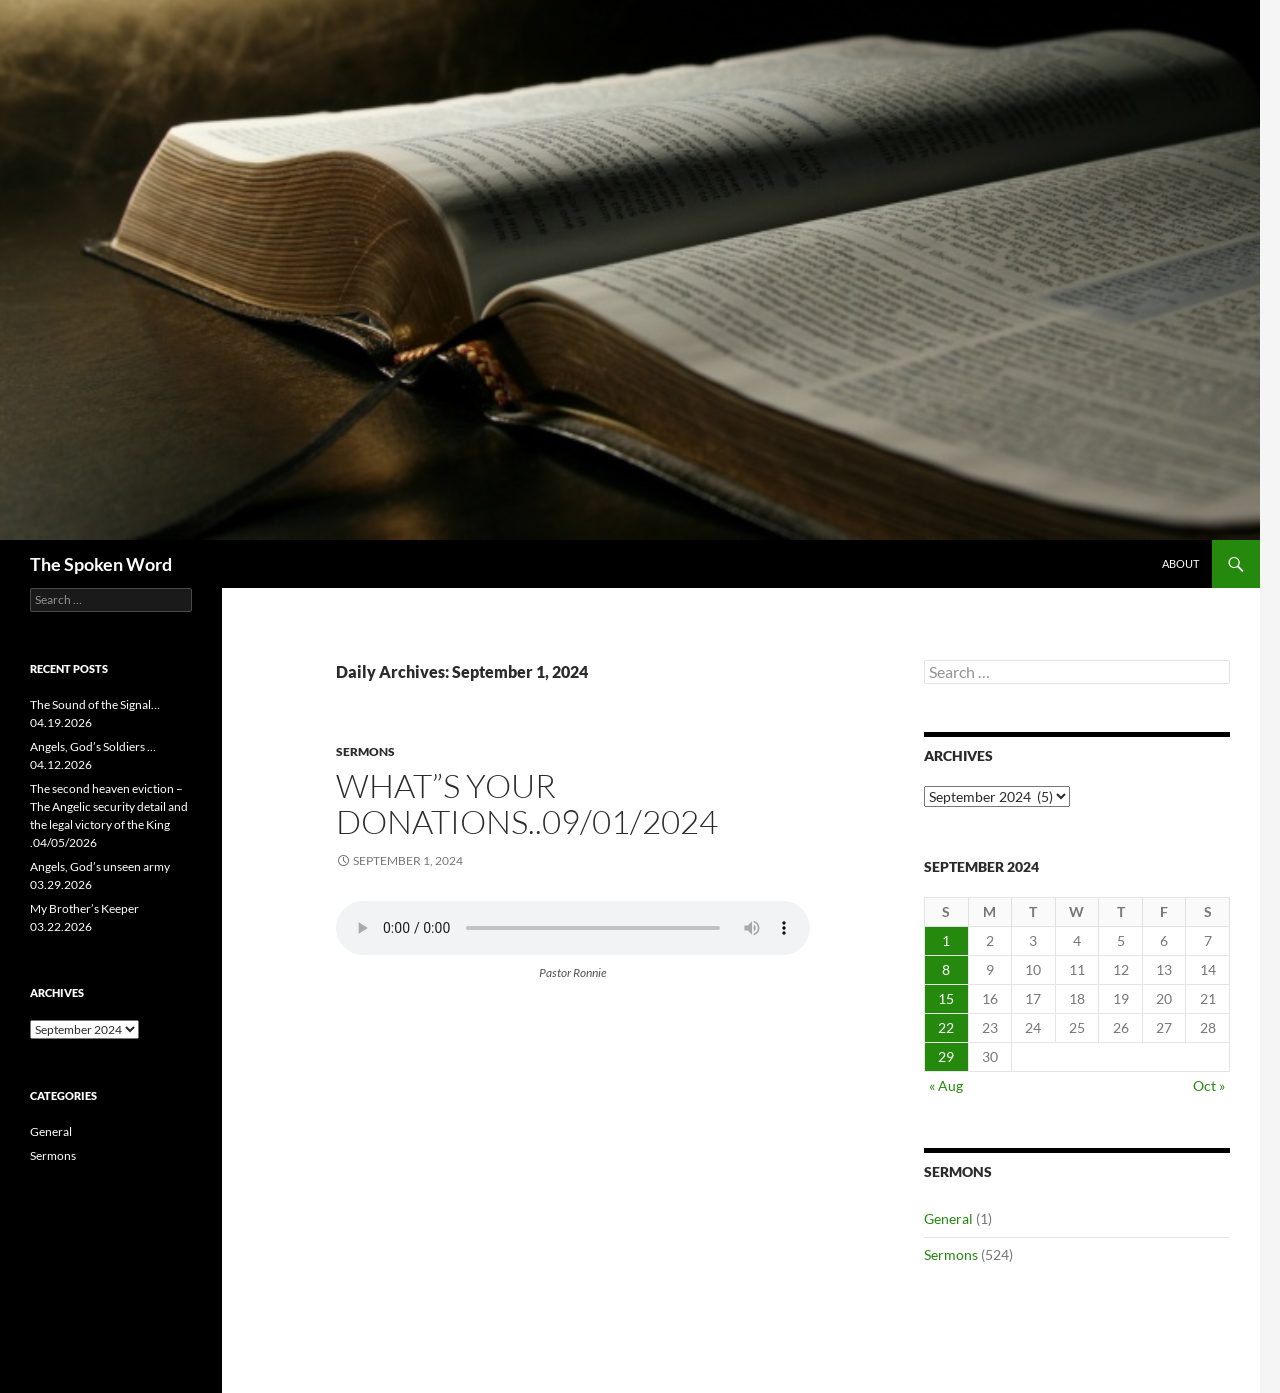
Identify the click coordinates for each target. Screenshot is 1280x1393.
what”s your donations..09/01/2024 (527, 803)
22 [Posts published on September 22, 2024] (946, 1027)
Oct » (1209, 1085)
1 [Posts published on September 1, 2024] (946, 940)
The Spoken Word (101, 564)
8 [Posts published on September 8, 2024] (946, 969)
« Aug (946, 1085)
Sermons (365, 751)
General (948, 1218)
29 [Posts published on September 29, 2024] (946, 1056)
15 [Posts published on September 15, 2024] (946, 998)
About (1180, 563)
